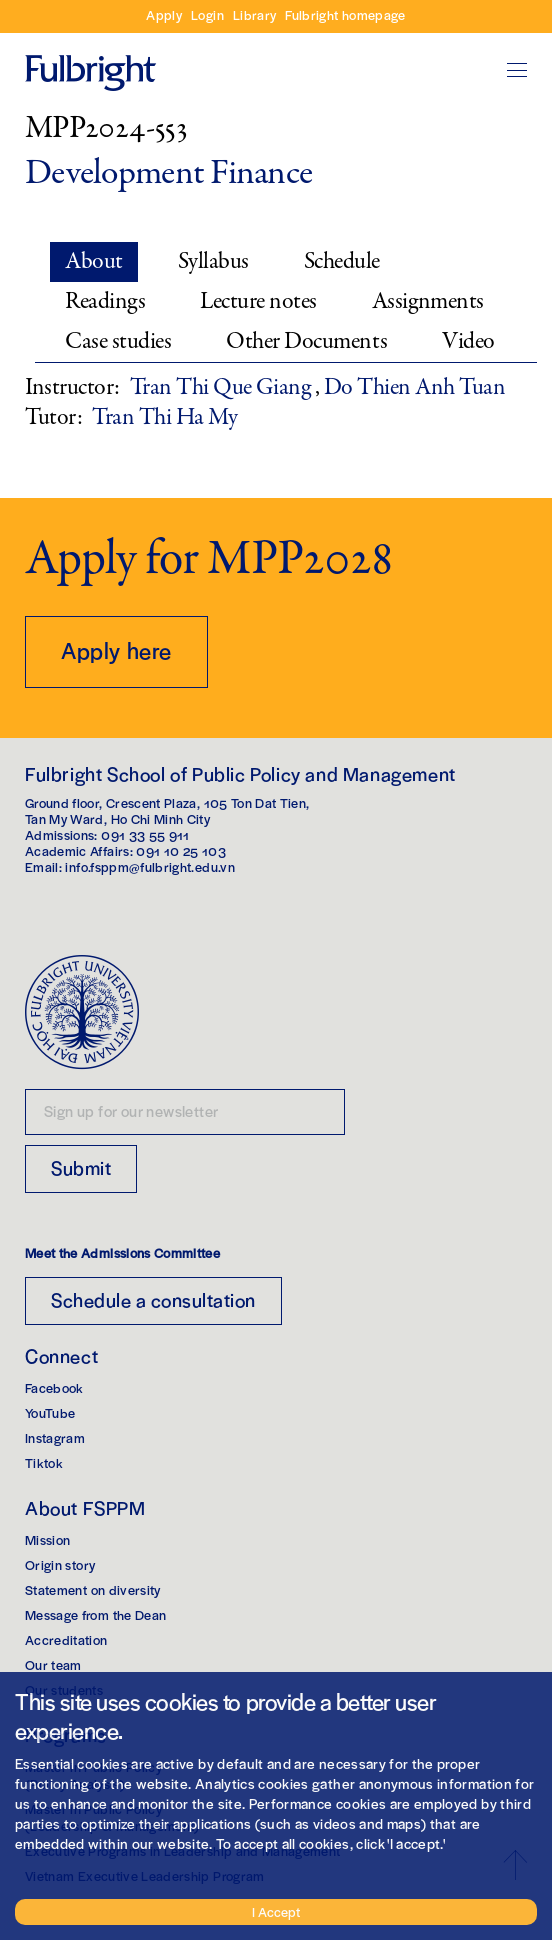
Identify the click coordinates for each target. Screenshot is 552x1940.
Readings (105, 301)
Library (254, 14)
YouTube (50, 1412)
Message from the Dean (95, 1614)
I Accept (276, 1911)
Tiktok (44, 1462)
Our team (53, 1664)
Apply (164, 14)
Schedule (342, 261)
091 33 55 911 (145, 834)
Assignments (428, 301)
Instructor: (72, 388)
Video (468, 341)
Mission (47, 1539)
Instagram (55, 1437)
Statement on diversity (93, 1589)
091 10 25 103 (181, 850)
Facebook (54, 1387)
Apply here (116, 650)
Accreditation (66, 1639)
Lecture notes (258, 301)
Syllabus (213, 261)
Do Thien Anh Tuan (415, 387)
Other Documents (306, 341)
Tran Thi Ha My (164, 417)
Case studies (118, 341)
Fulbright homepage (345, 14)
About (94, 261)
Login (207, 14)
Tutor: (53, 418)
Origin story (60, 1564)
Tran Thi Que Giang (222, 387)
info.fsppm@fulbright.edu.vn (149, 866)
